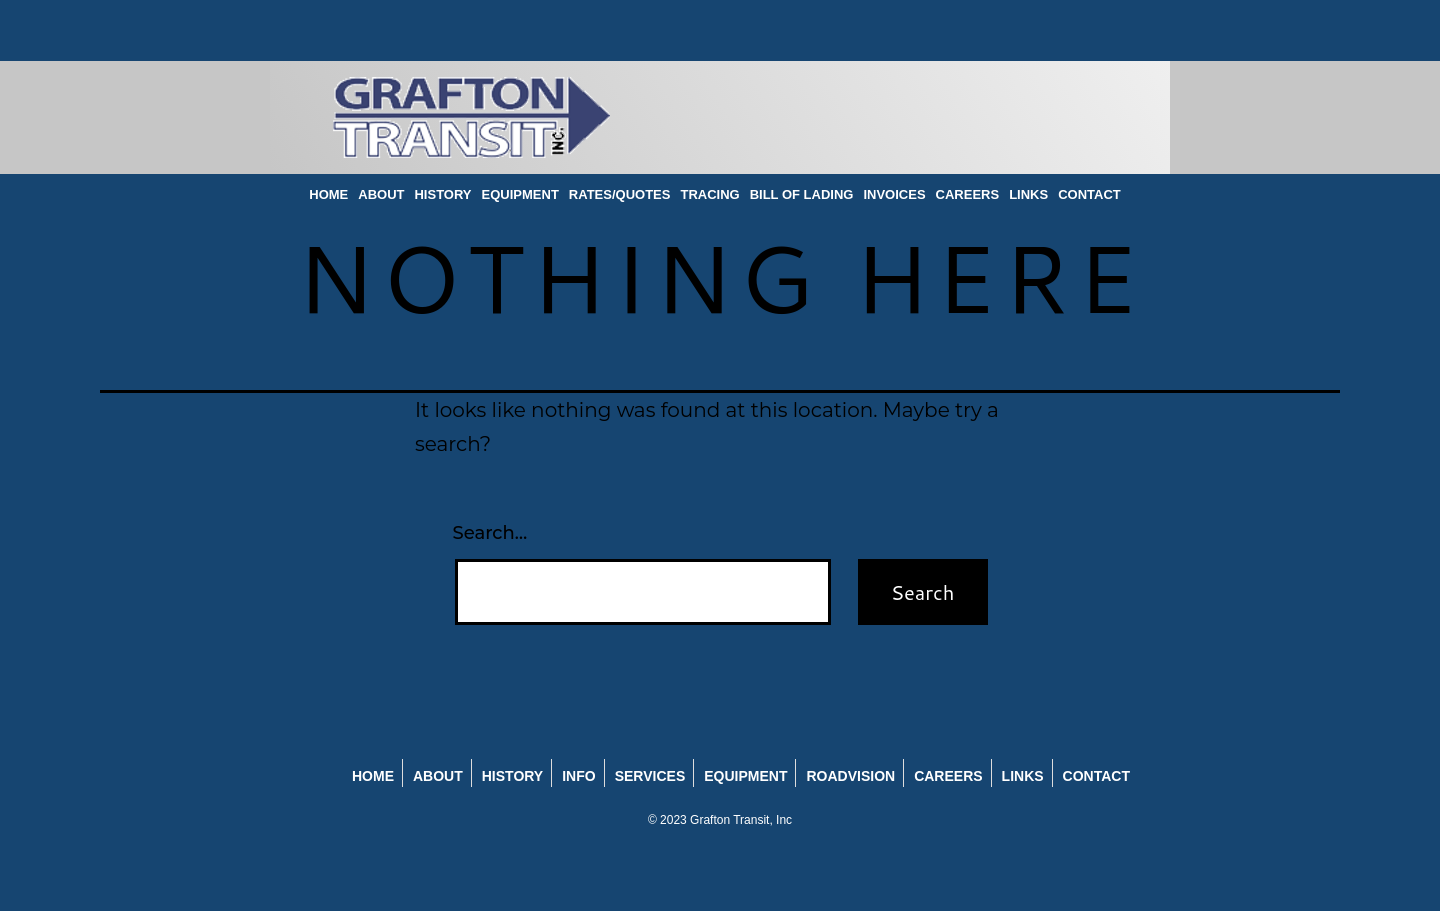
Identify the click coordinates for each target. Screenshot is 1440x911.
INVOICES (894, 194)
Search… (490, 533)
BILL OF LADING (802, 194)
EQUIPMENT (520, 194)
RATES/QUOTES (620, 194)
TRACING (709, 194)
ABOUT (381, 194)
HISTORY (442, 194)
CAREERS (968, 194)
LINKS (1028, 194)
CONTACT (1089, 194)
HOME (328, 194)
